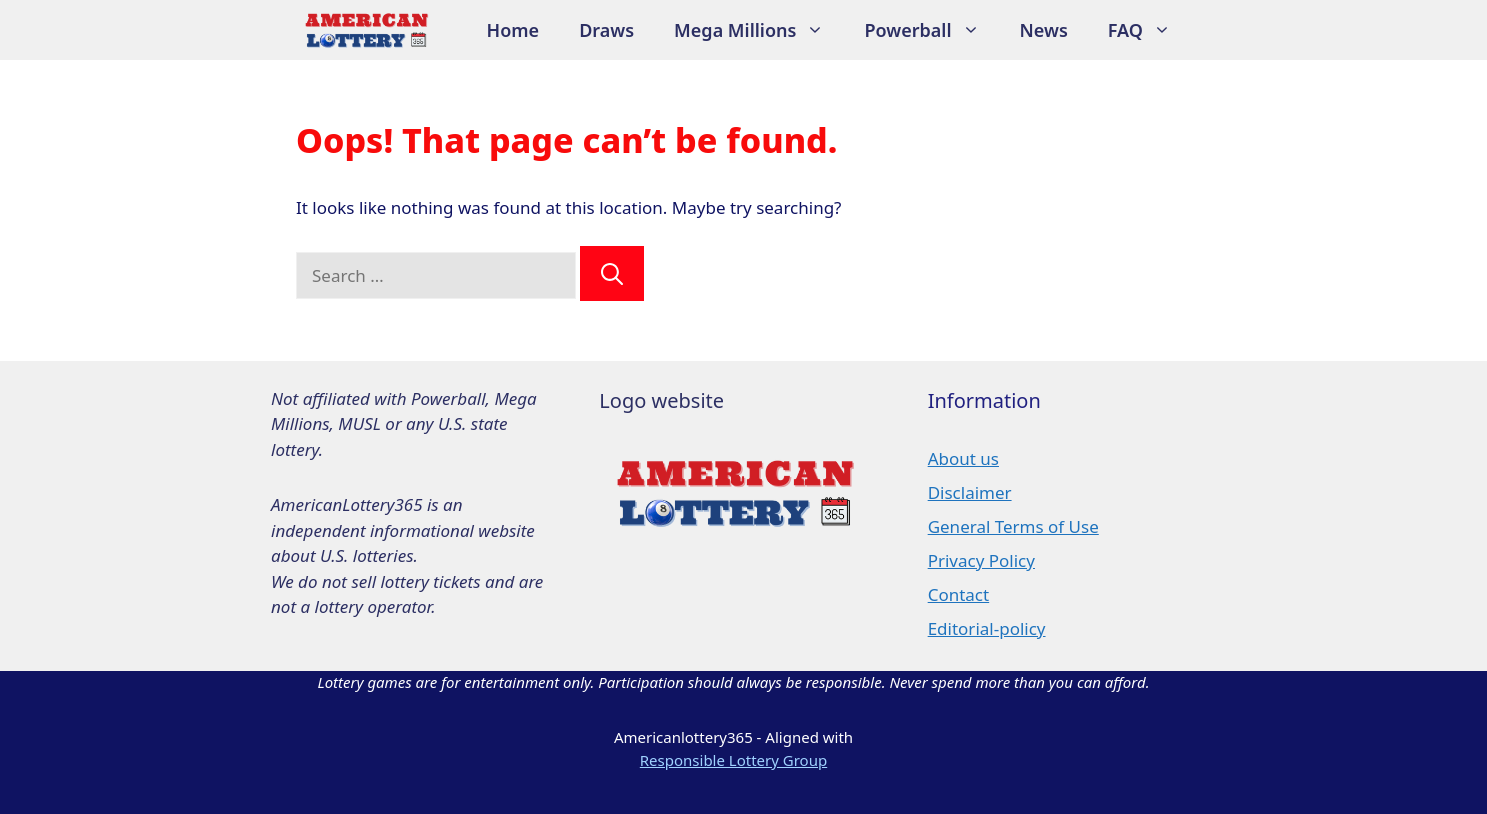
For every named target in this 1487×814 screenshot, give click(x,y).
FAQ (1149, 30)
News (1044, 30)
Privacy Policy (981, 560)
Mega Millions (759, 30)
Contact (959, 594)
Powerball (931, 30)
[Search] (612, 273)
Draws (606, 30)
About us (963, 458)
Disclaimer (970, 492)
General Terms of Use (1013, 526)
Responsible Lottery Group (733, 760)
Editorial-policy (987, 628)
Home (513, 30)
